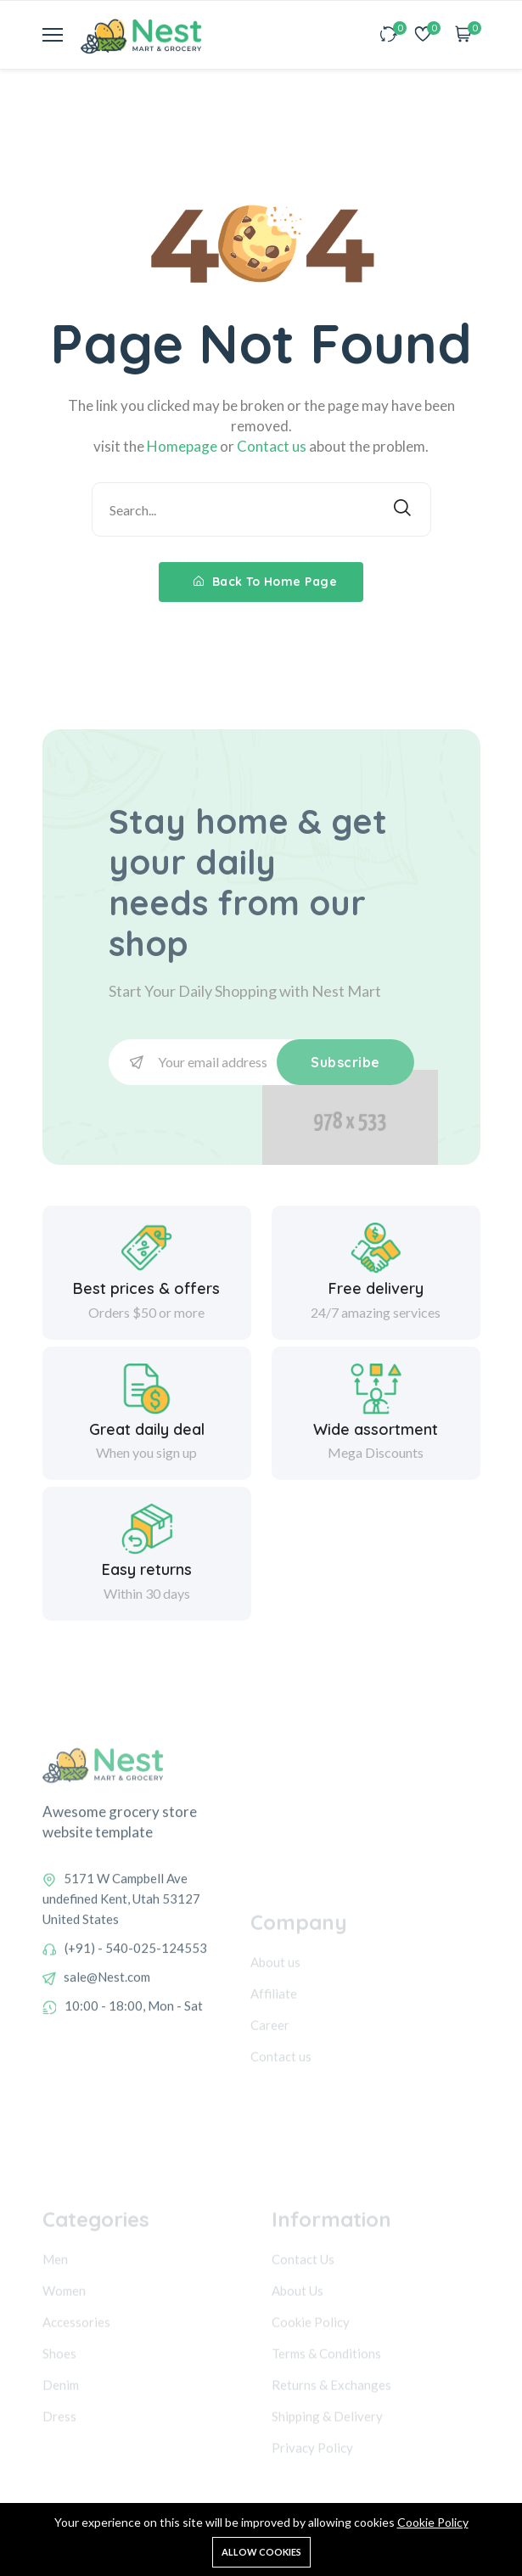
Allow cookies (261, 2551)
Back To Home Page (266, 581)
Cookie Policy (433, 2522)
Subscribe (345, 1062)
